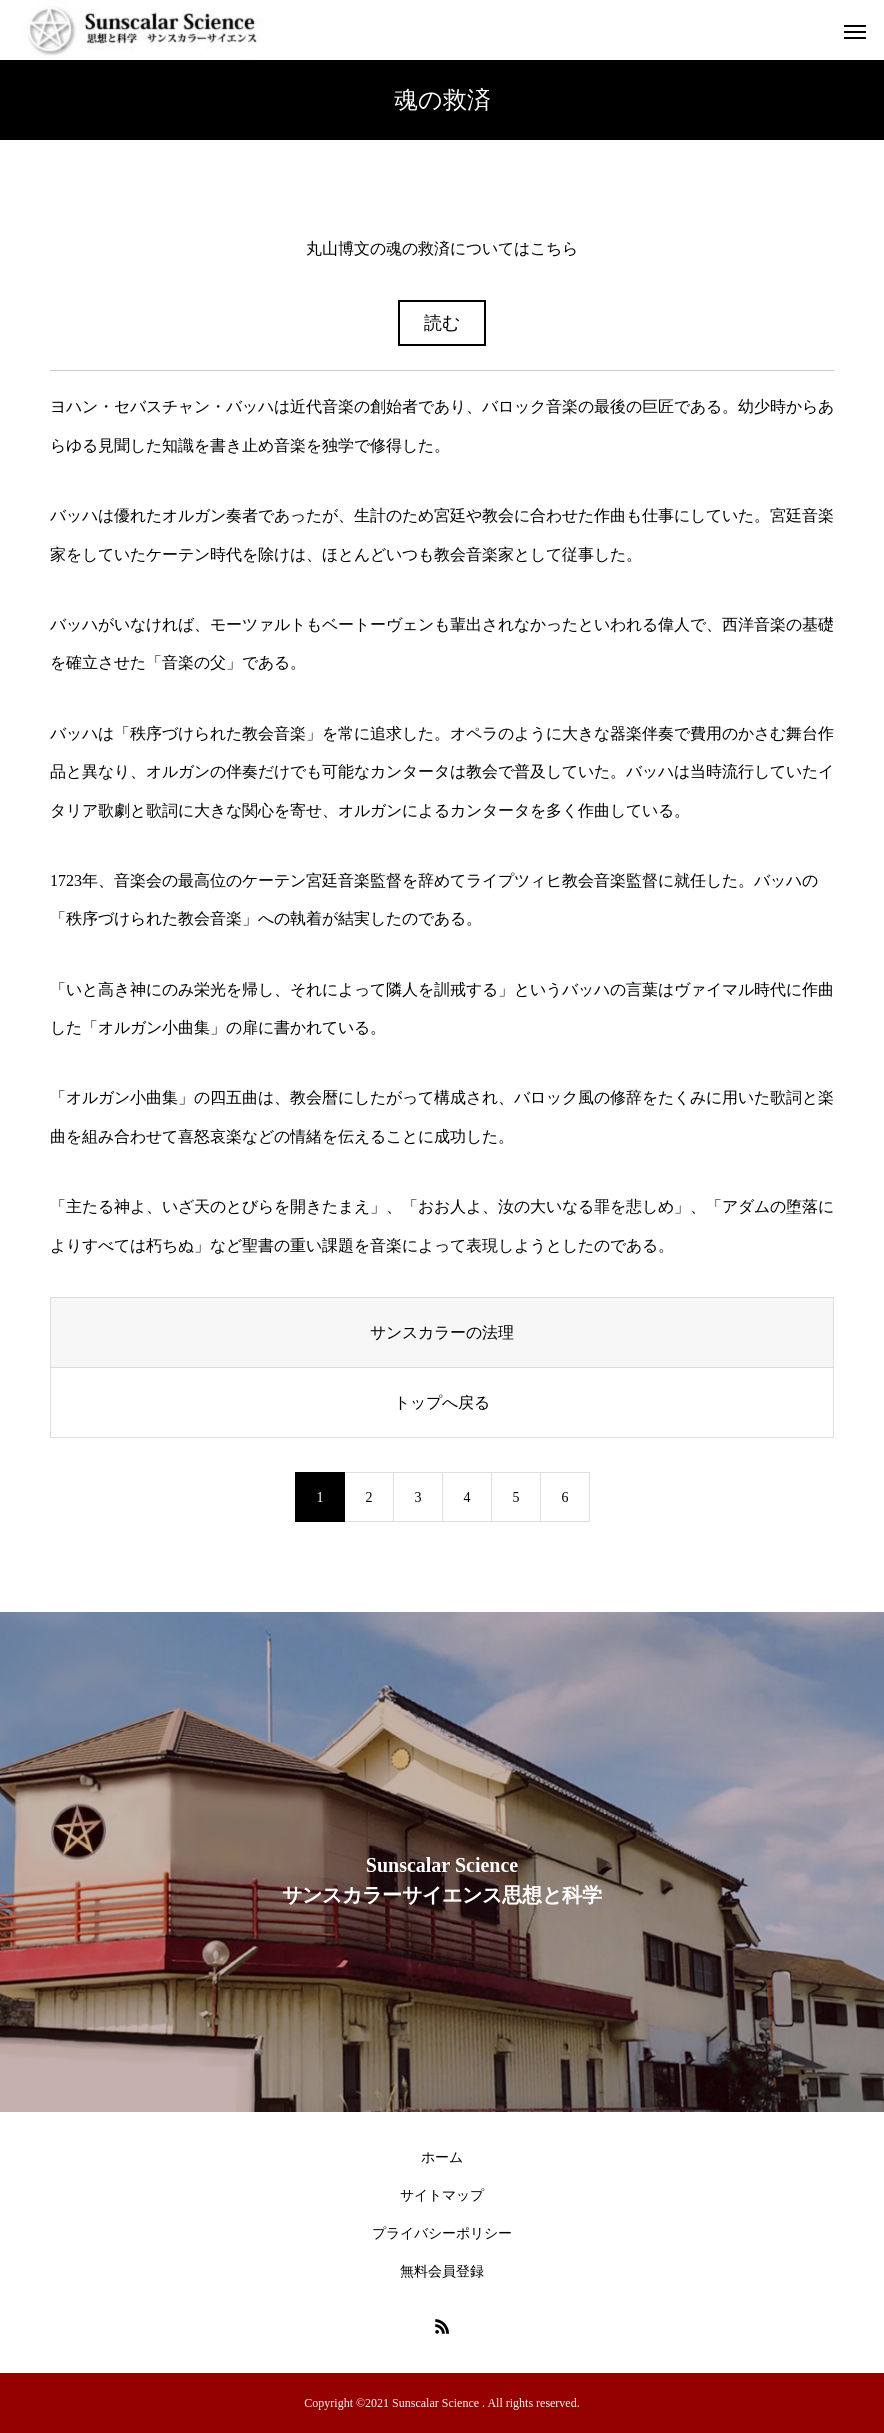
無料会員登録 (442, 2271)
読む (442, 323)
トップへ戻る (442, 1402)
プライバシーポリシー (442, 2233)
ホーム (442, 2157)
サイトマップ (442, 2195)
